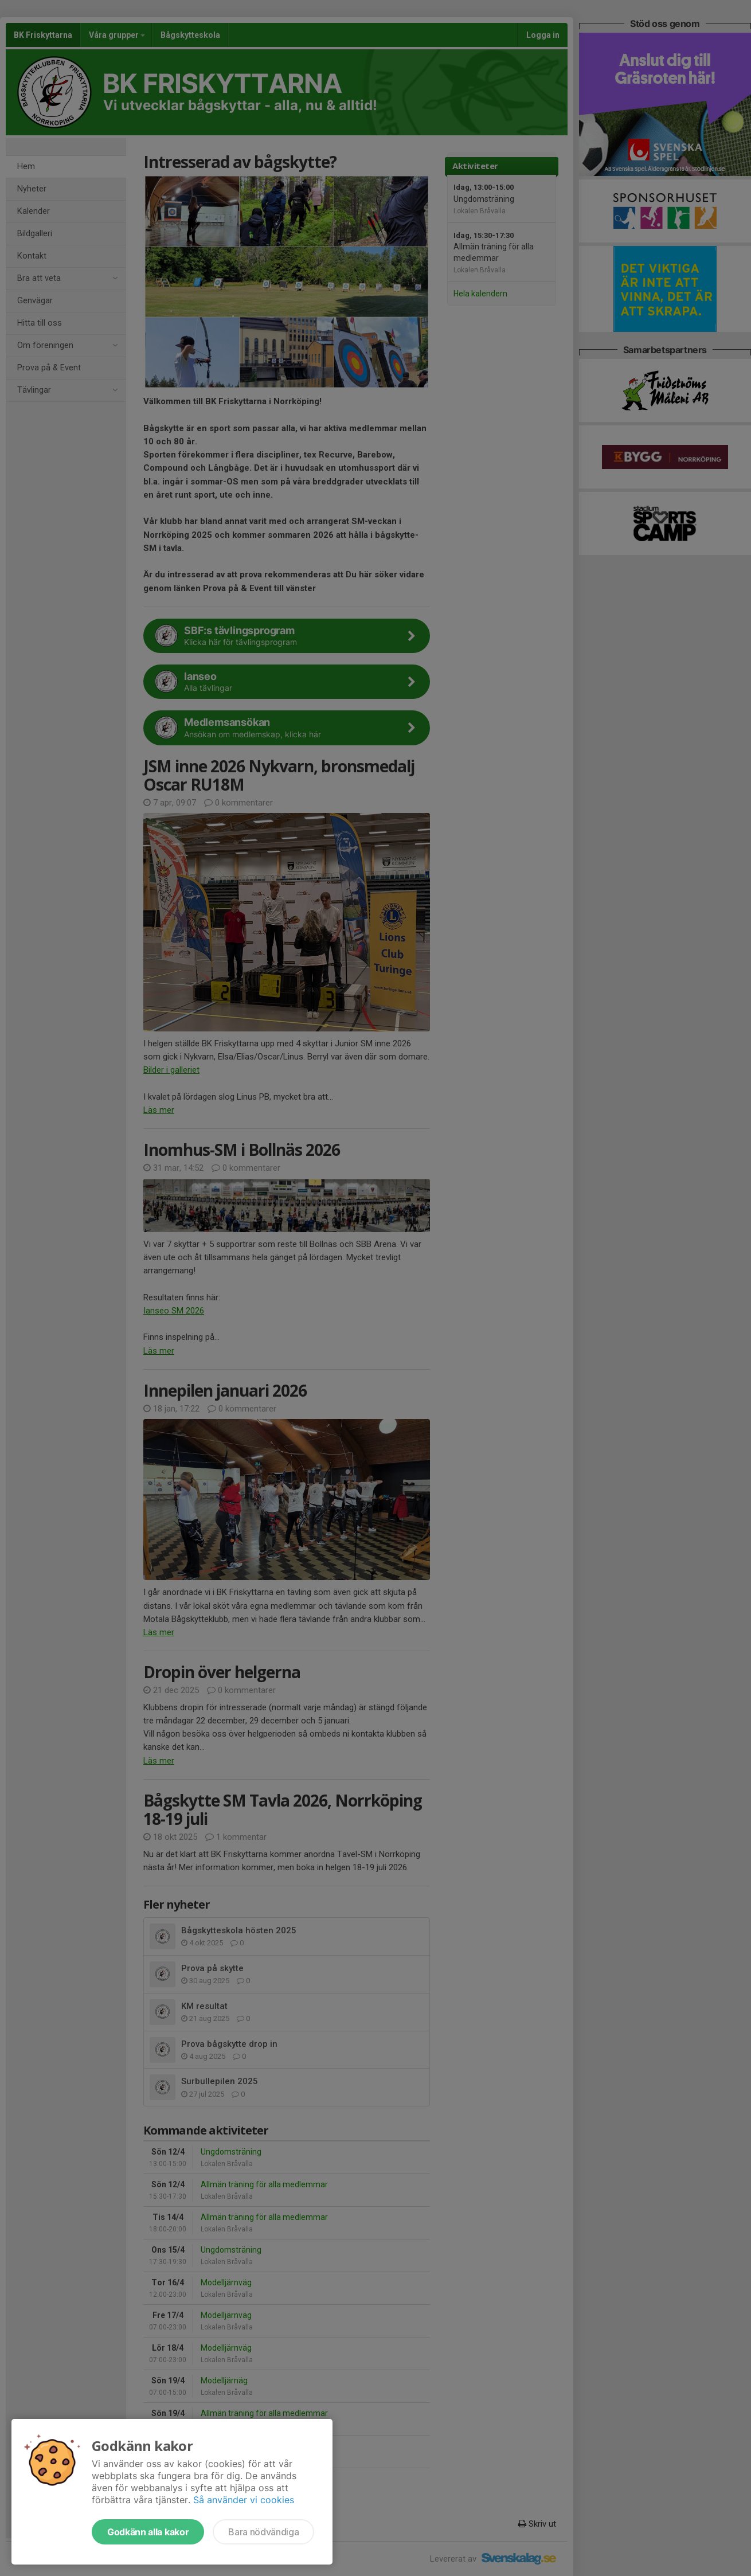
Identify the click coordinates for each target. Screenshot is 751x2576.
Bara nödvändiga (263, 2532)
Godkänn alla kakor (148, 2532)
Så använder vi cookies (243, 2499)
